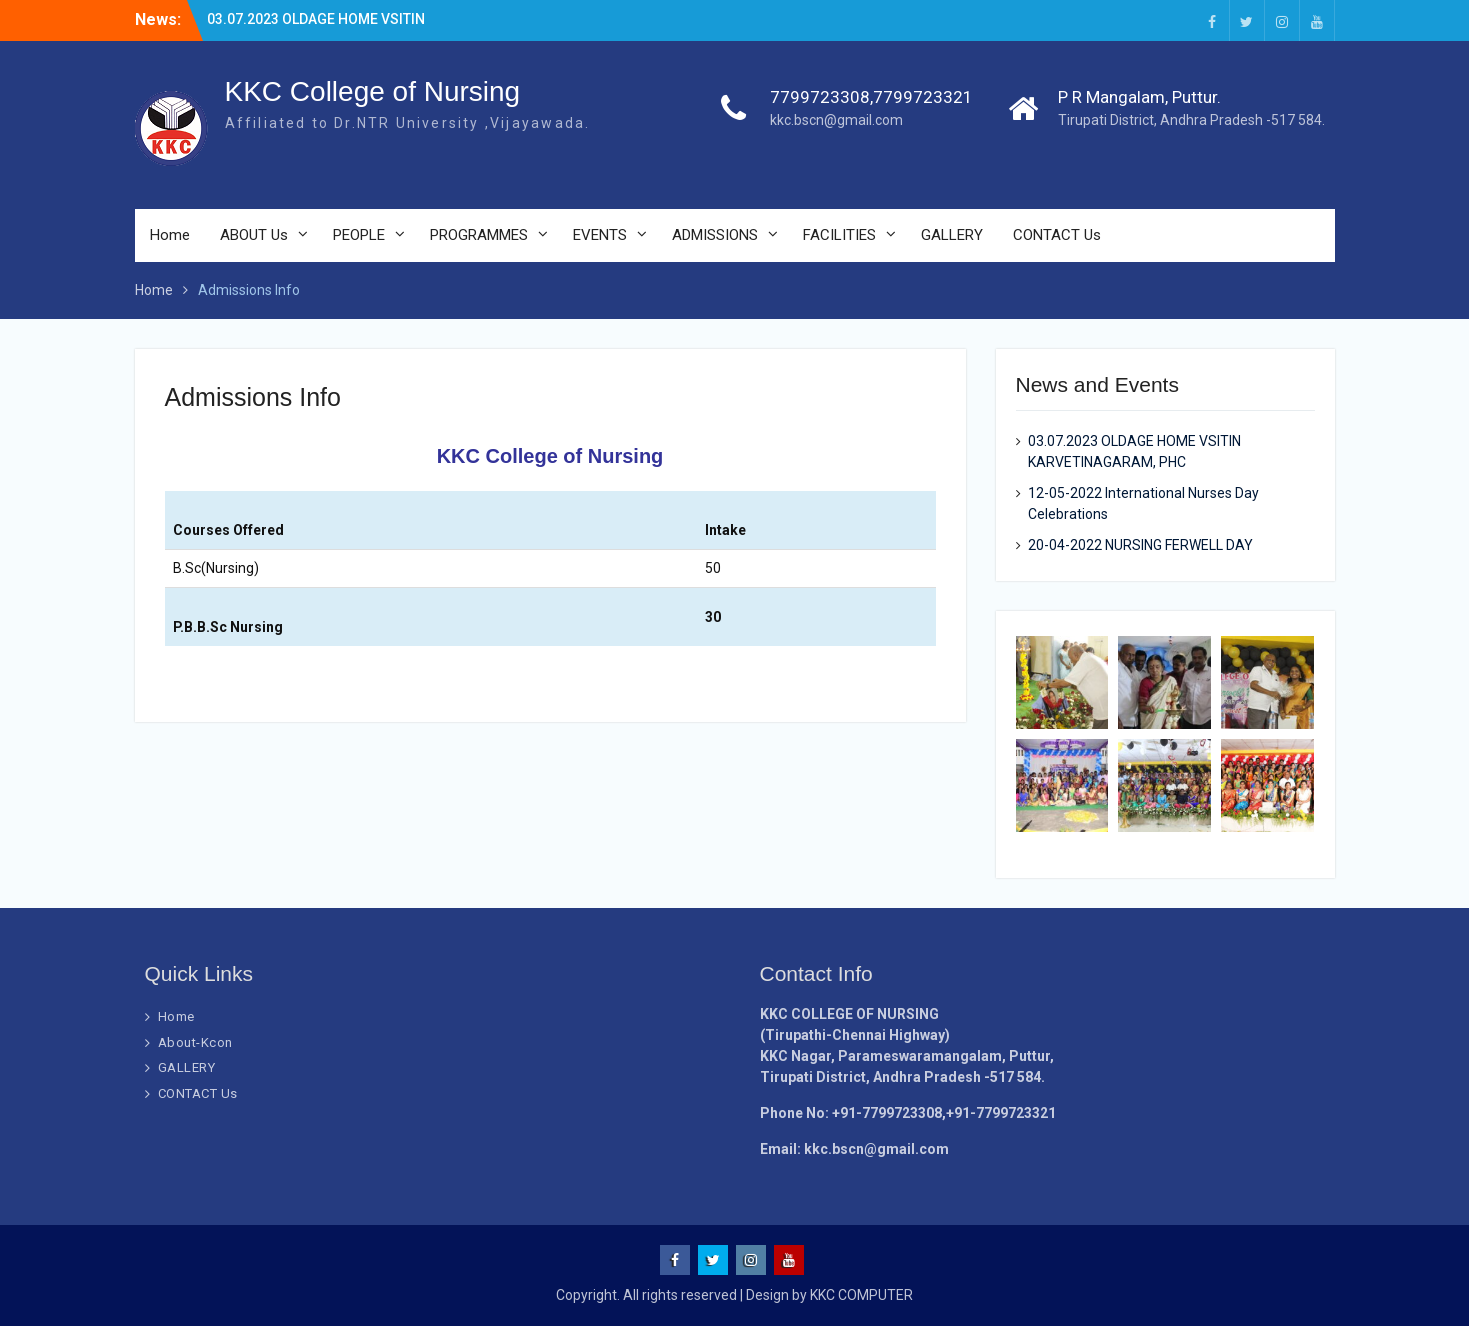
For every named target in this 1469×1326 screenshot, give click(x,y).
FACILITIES (839, 235)
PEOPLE (359, 235)
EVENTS (600, 235)
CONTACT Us (1057, 235)
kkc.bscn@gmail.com (836, 120)
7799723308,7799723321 (871, 97)
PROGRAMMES (479, 235)
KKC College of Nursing (373, 91)
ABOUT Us (254, 235)
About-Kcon (195, 1042)
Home (170, 235)
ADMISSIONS (715, 235)
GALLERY (952, 235)
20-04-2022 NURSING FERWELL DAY (1140, 545)
